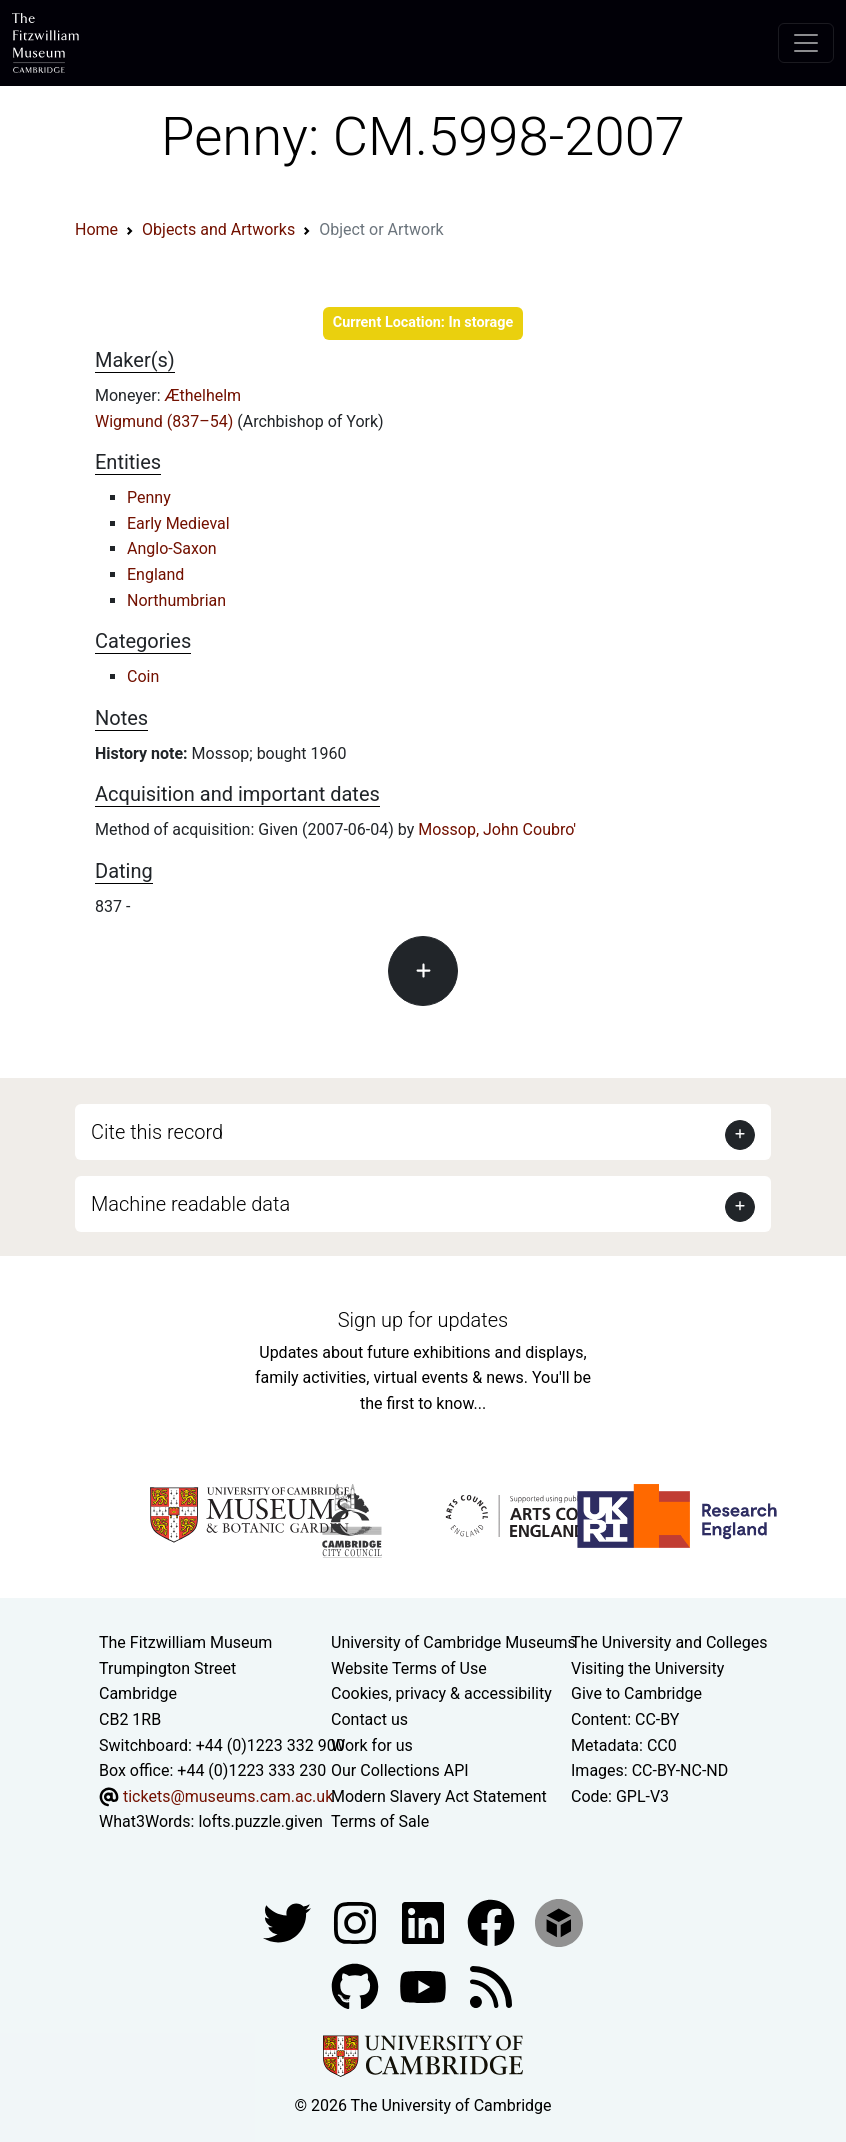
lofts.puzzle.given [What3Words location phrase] (260, 1821)
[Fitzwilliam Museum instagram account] (357, 1921)
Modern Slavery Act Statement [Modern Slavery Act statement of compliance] (439, 1796)
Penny (149, 497)
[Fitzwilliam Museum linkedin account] (493, 1921)
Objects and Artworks (218, 229)
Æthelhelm (203, 395)
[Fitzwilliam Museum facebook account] (425, 1921)
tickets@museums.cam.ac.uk (228, 1796)
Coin (143, 676)
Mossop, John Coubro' (497, 829)
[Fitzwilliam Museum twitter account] (289, 1921)
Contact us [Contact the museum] (369, 1719)
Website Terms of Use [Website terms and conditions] (409, 1668)
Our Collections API (400, 1770)
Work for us (372, 1745)
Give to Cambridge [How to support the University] (636, 1693)
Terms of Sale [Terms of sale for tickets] (380, 1821)
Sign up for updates (423, 1320)
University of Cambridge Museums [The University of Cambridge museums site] (453, 1642)
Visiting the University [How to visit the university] (647, 1668)
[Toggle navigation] (806, 43)
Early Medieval (178, 523)
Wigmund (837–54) (166, 421)
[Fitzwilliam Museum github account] (357, 1985)
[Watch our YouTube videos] (425, 1985)
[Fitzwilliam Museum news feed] (491, 1985)
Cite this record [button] (157, 1132)
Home (96, 229)
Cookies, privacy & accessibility (441, 1693)
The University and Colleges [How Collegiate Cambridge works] (669, 1642)
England (155, 574)
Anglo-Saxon (172, 548)
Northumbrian (176, 600)
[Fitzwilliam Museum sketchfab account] (559, 1921)
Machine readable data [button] (190, 1204)
